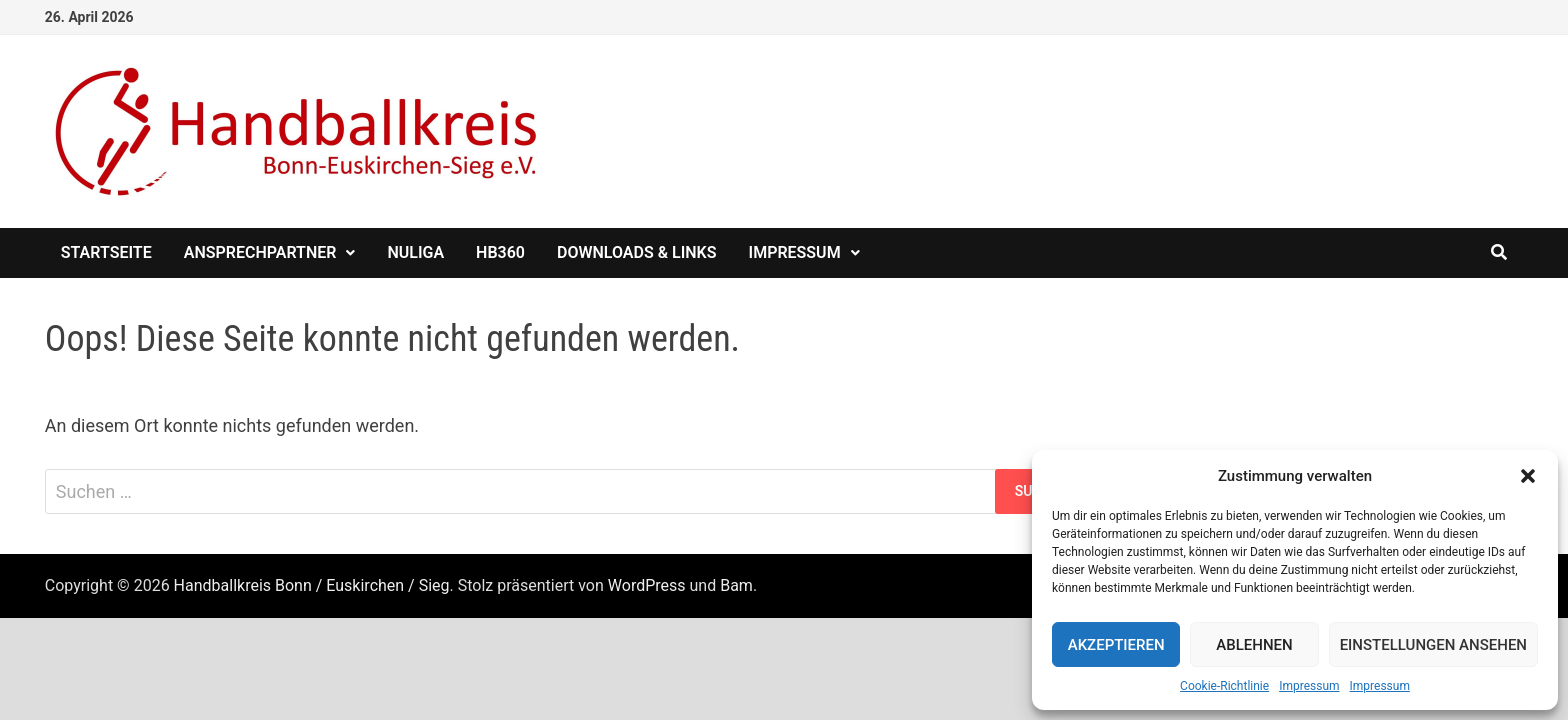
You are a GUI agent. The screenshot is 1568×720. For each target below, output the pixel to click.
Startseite (106, 252)
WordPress (647, 585)
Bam (736, 585)
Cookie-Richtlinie (1224, 686)
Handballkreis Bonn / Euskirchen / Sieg (312, 585)
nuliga (415, 252)
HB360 (500, 252)
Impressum (1309, 686)
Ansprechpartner (260, 252)
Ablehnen (1254, 645)
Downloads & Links (637, 252)
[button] (1528, 476)
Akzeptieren (1116, 645)
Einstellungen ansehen (1433, 645)
